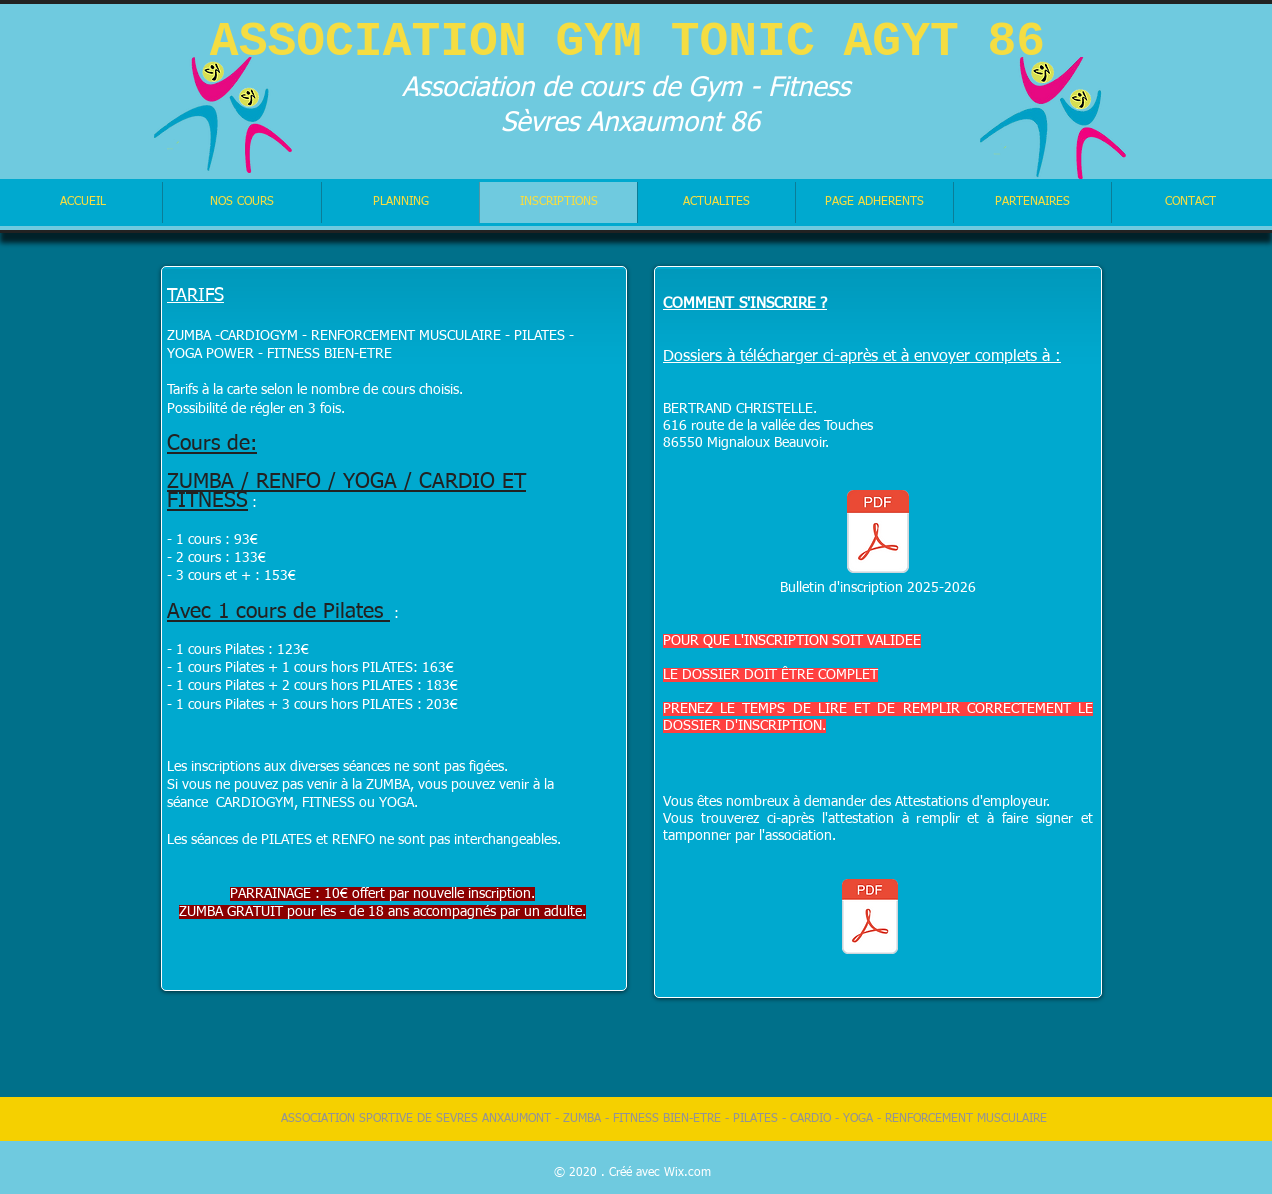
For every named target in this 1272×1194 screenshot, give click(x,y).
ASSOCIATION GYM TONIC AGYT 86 (627, 42)
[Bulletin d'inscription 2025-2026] (878, 542)
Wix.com (687, 1173)
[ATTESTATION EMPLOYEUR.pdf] (870, 919)
